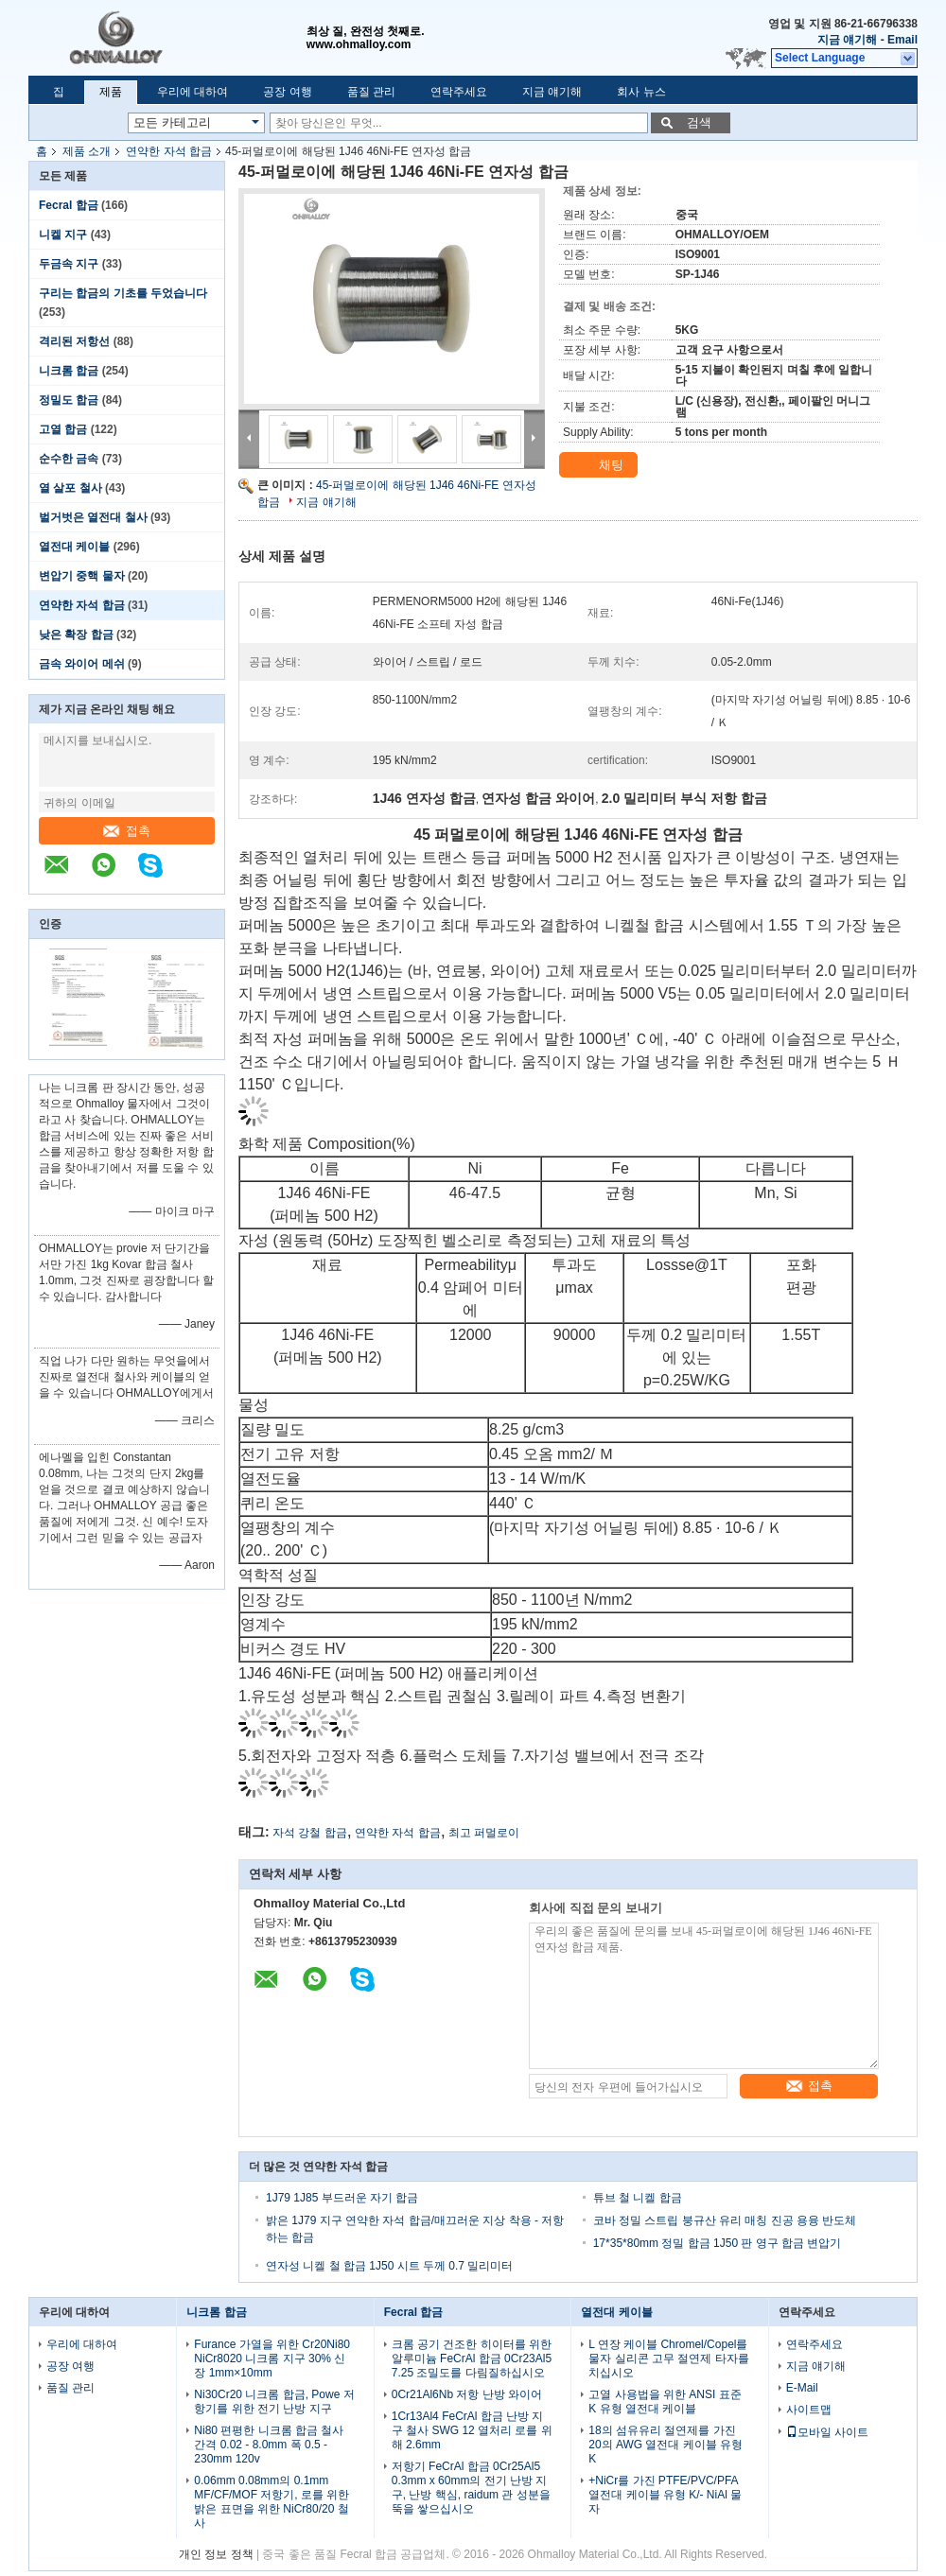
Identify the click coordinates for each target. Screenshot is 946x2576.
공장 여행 (287, 91)
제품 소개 (86, 151)
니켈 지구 (63, 234)
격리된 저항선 (74, 341)
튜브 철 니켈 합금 (637, 2197)
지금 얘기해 (847, 39)
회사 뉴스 (641, 91)
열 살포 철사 (70, 488)
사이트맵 (809, 2409)
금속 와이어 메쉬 (82, 663)
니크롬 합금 (68, 370)
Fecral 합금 (68, 205)
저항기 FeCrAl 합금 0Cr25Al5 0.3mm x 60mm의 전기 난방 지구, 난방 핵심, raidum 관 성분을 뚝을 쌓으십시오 (471, 2487)
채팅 (599, 465)
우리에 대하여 (192, 91)
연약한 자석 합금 (169, 151)
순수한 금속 (68, 458)
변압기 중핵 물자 (82, 576)
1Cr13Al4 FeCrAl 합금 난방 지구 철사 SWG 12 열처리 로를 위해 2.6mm (472, 2430)
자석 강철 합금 (309, 1832)
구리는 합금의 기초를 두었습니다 (123, 293)
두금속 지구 (68, 263)
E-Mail (802, 2387)
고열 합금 (63, 429)
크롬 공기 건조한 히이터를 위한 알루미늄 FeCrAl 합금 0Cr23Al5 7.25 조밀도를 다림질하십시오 (472, 2358)
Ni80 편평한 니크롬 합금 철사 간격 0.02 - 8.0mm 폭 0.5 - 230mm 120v (268, 2444)
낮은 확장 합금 (76, 634)
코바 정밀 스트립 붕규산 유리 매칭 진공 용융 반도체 (725, 2220)
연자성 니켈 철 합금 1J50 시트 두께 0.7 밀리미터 (389, 2265)
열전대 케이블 (74, 546)
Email (902, 39)
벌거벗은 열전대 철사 (93, 517)
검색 (699, 122)
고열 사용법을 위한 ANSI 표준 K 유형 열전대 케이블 (664, 2401)
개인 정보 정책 (216, 2554)
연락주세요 (458, 91)
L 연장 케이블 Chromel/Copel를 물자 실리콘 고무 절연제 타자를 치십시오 (668, 2358)
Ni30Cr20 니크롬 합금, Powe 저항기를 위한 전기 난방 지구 (274, 2401)
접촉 (126, 831)
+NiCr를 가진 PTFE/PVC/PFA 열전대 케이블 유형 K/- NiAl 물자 (665, 2494)
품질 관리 (371, 91)
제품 (110, 91)
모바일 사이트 (827, 2432)
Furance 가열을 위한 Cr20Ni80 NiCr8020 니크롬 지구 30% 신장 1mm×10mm (272, 2358)
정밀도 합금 (68, 400)
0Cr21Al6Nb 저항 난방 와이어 (467, 2394)
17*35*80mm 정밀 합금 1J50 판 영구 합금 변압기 (717, 2243)
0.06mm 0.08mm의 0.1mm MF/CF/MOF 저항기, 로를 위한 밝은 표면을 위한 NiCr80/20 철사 (271, 2502)
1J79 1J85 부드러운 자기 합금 (342, 2197)
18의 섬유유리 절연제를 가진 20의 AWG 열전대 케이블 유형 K (665, 2444)
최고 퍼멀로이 (483, 1832)
